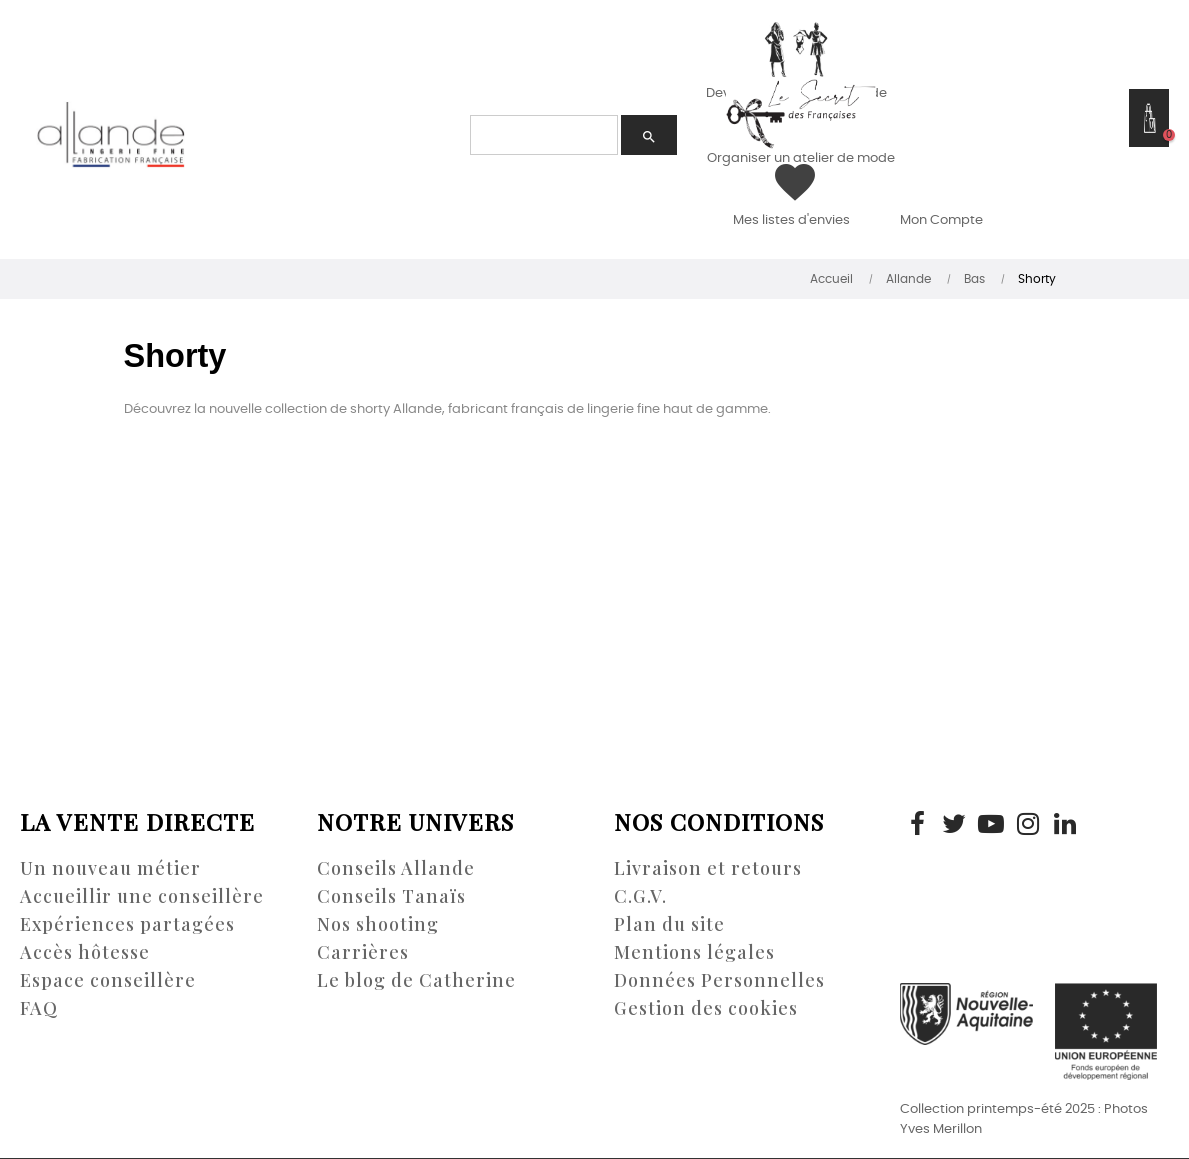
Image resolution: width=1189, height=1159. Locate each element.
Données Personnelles (719, 980)
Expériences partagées (127, 924)
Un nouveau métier (110, 868)
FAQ (39, 1008)
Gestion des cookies (706, 1008)
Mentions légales (694, 952)
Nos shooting (378, 924)
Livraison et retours (708, 868)
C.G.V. (640, 896)
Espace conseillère (108, 980)
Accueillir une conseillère (142, 896)
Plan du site (669, 924)
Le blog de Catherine (416, 980)
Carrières (363, 952)
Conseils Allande (396, 868)
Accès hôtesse (85, 952)
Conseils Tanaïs (391, 896)
